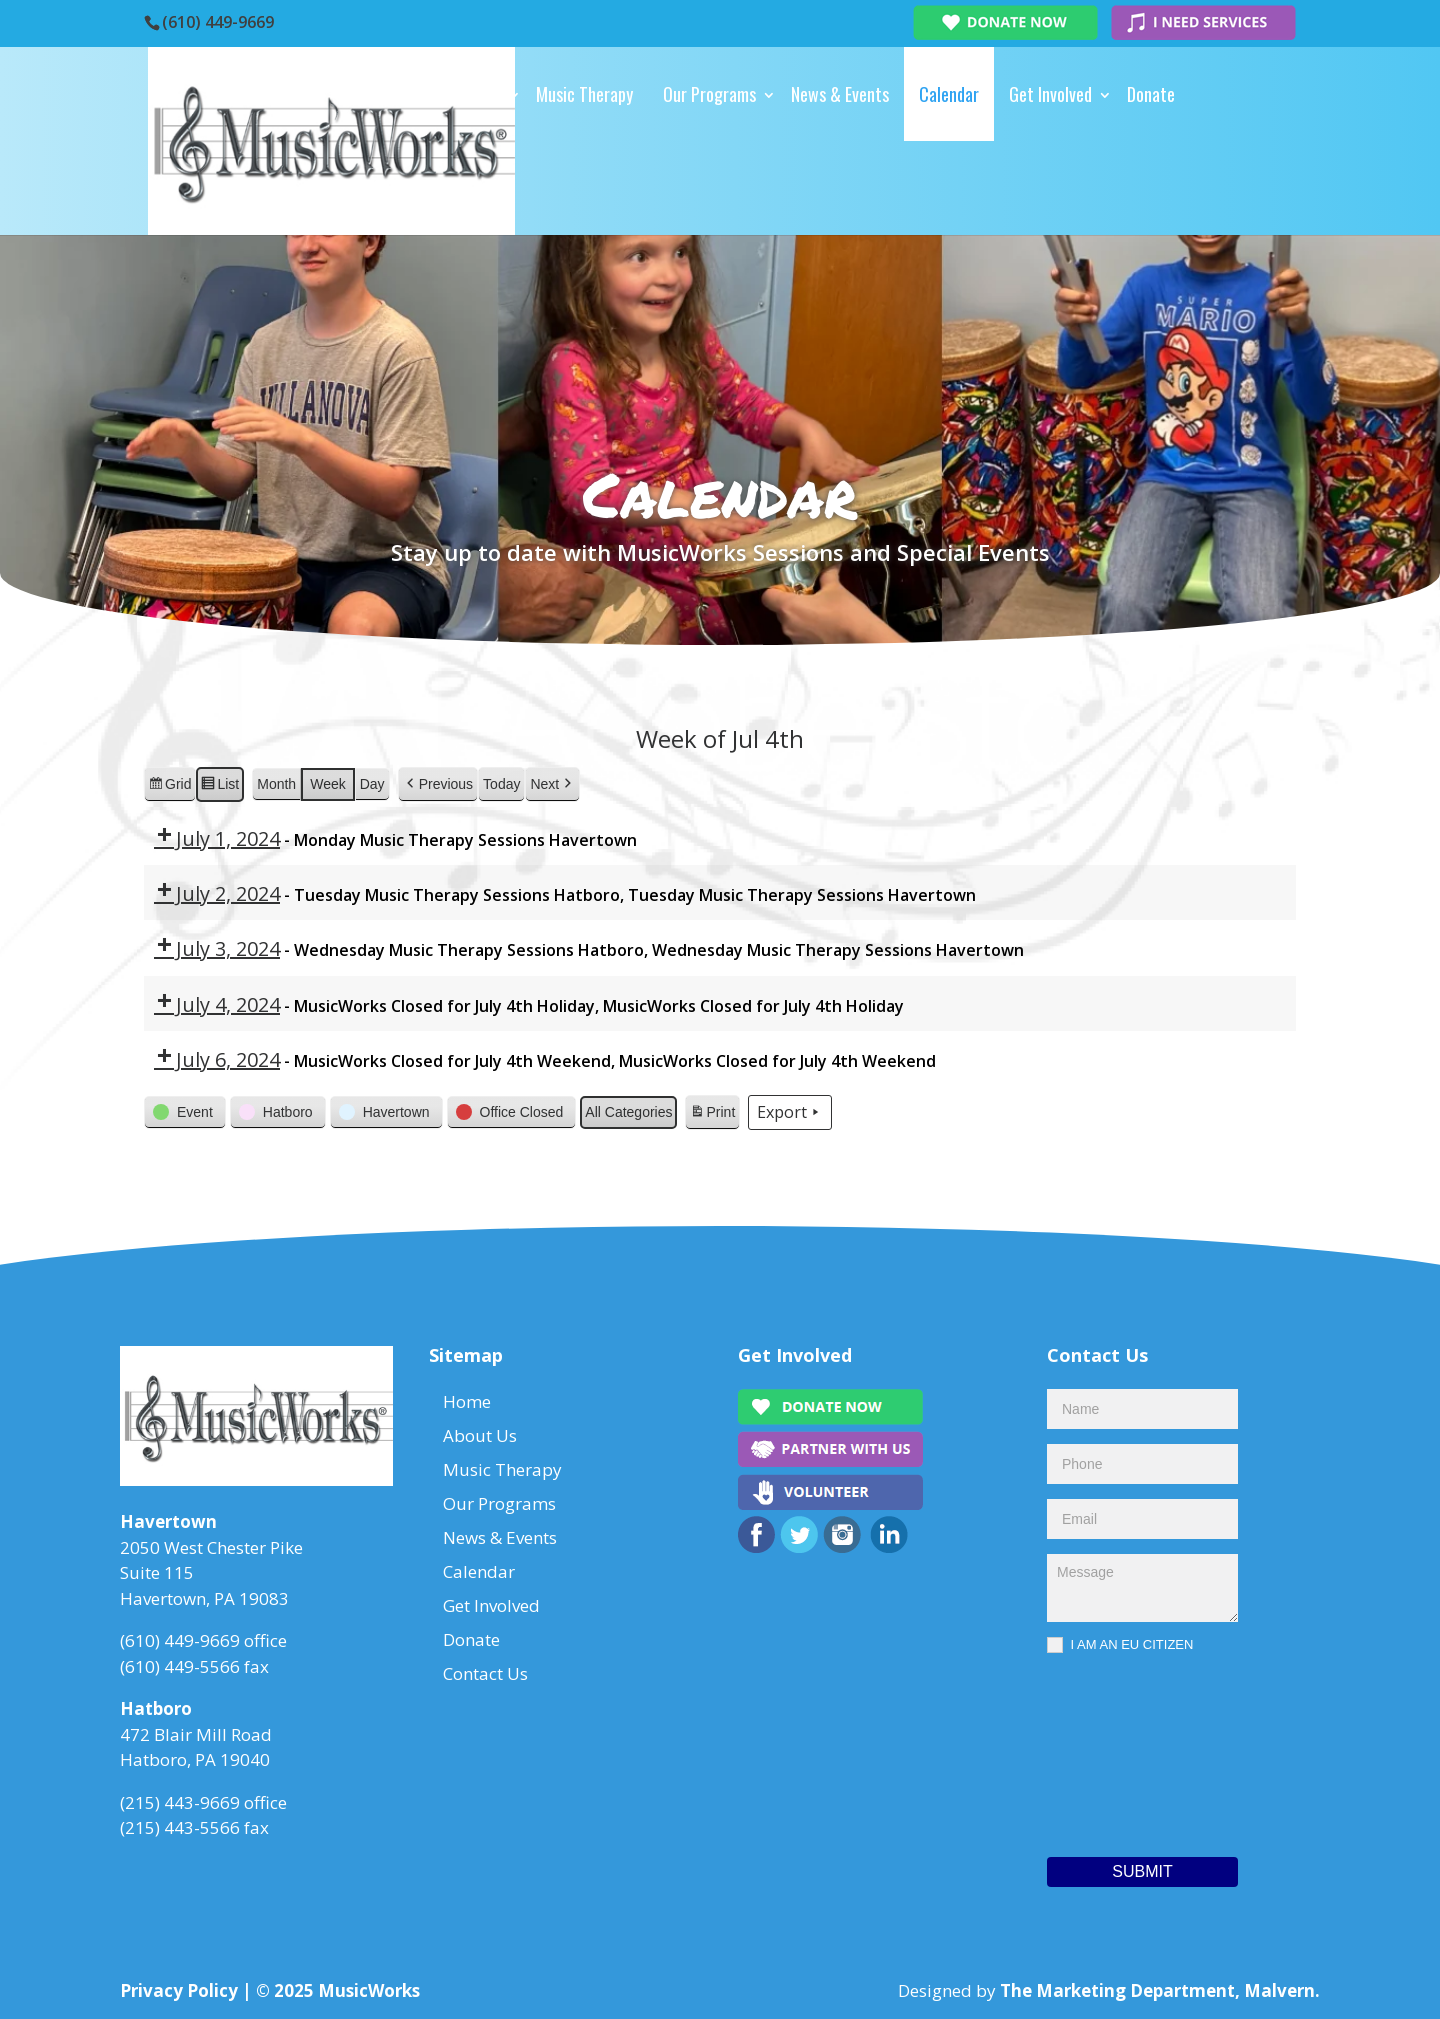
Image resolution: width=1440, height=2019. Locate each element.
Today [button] (501, 783)
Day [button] (372, 783)
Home (391, 94)
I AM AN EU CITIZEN (1120, 1645)
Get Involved (1050, 94)
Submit (1142, 1871)
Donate (1151, 94)
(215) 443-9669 (180, 1802)
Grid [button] (169, 786)
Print (712, 1115)
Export (790, 1112)
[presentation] (1129, 1750)
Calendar (949, 94)
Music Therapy (584, 94)
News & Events (840, 94)
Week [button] (328, 783)
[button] (438, 783)
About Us (470, 94)
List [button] (219, 786)
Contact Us (410, 188)
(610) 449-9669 (218, 22)
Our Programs (709, 94)
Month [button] (276, 783)
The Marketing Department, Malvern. (1160, 1990)
